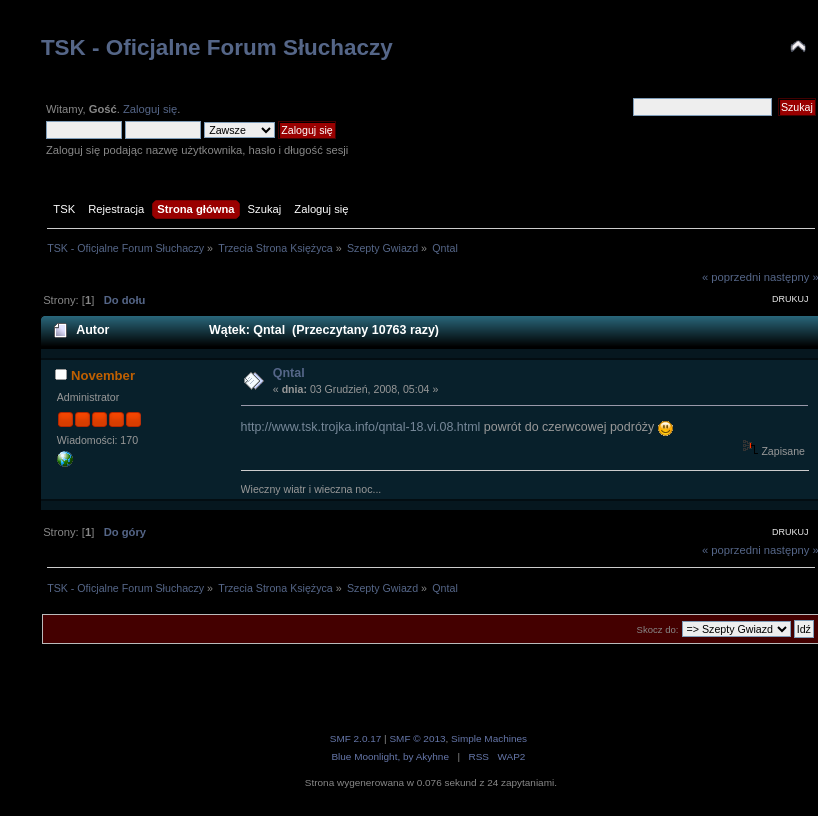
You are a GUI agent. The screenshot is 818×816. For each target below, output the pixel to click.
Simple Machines (489, 738)
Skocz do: (658, 629)
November (103, 375)
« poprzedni (731, 277)
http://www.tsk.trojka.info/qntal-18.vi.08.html (361, 427)
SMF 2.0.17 (356, 738)
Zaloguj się (150, 109)
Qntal (289, 373)
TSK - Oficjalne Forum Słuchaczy (217, 47)
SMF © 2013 (417, 738)
